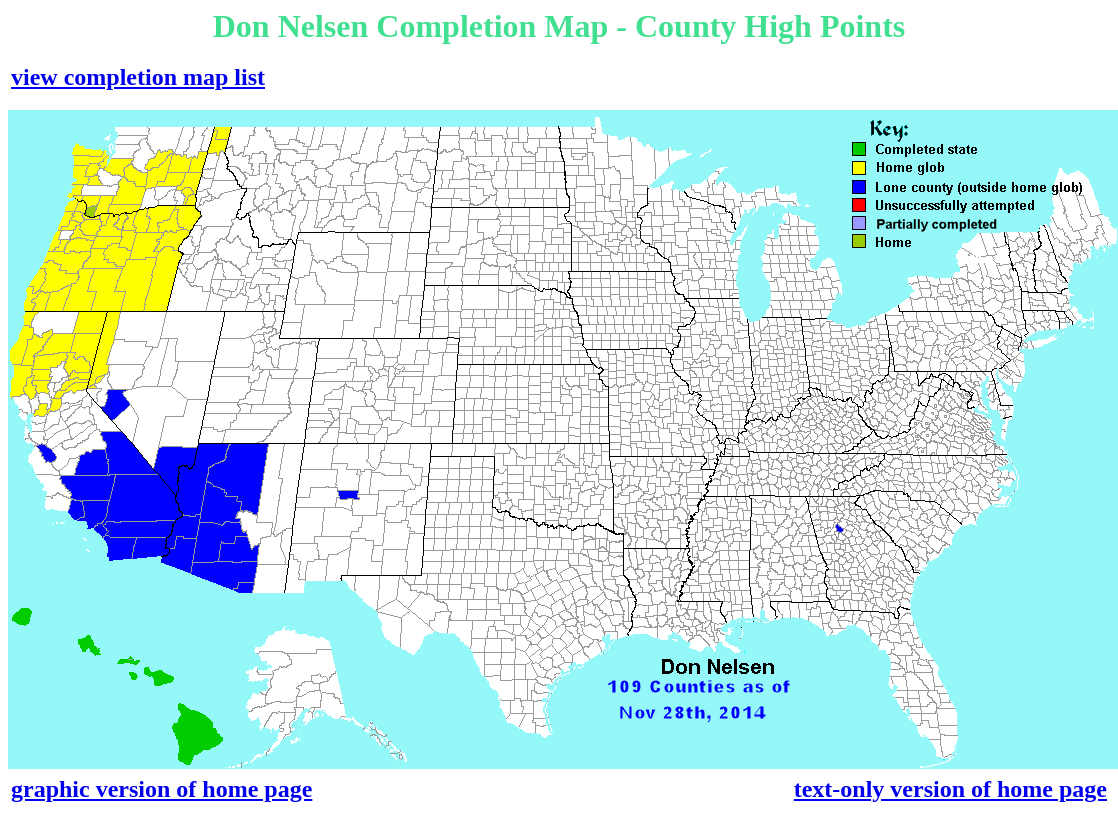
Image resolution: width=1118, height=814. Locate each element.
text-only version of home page (950, 789)
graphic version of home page (161, 789)
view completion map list (138, 77)
